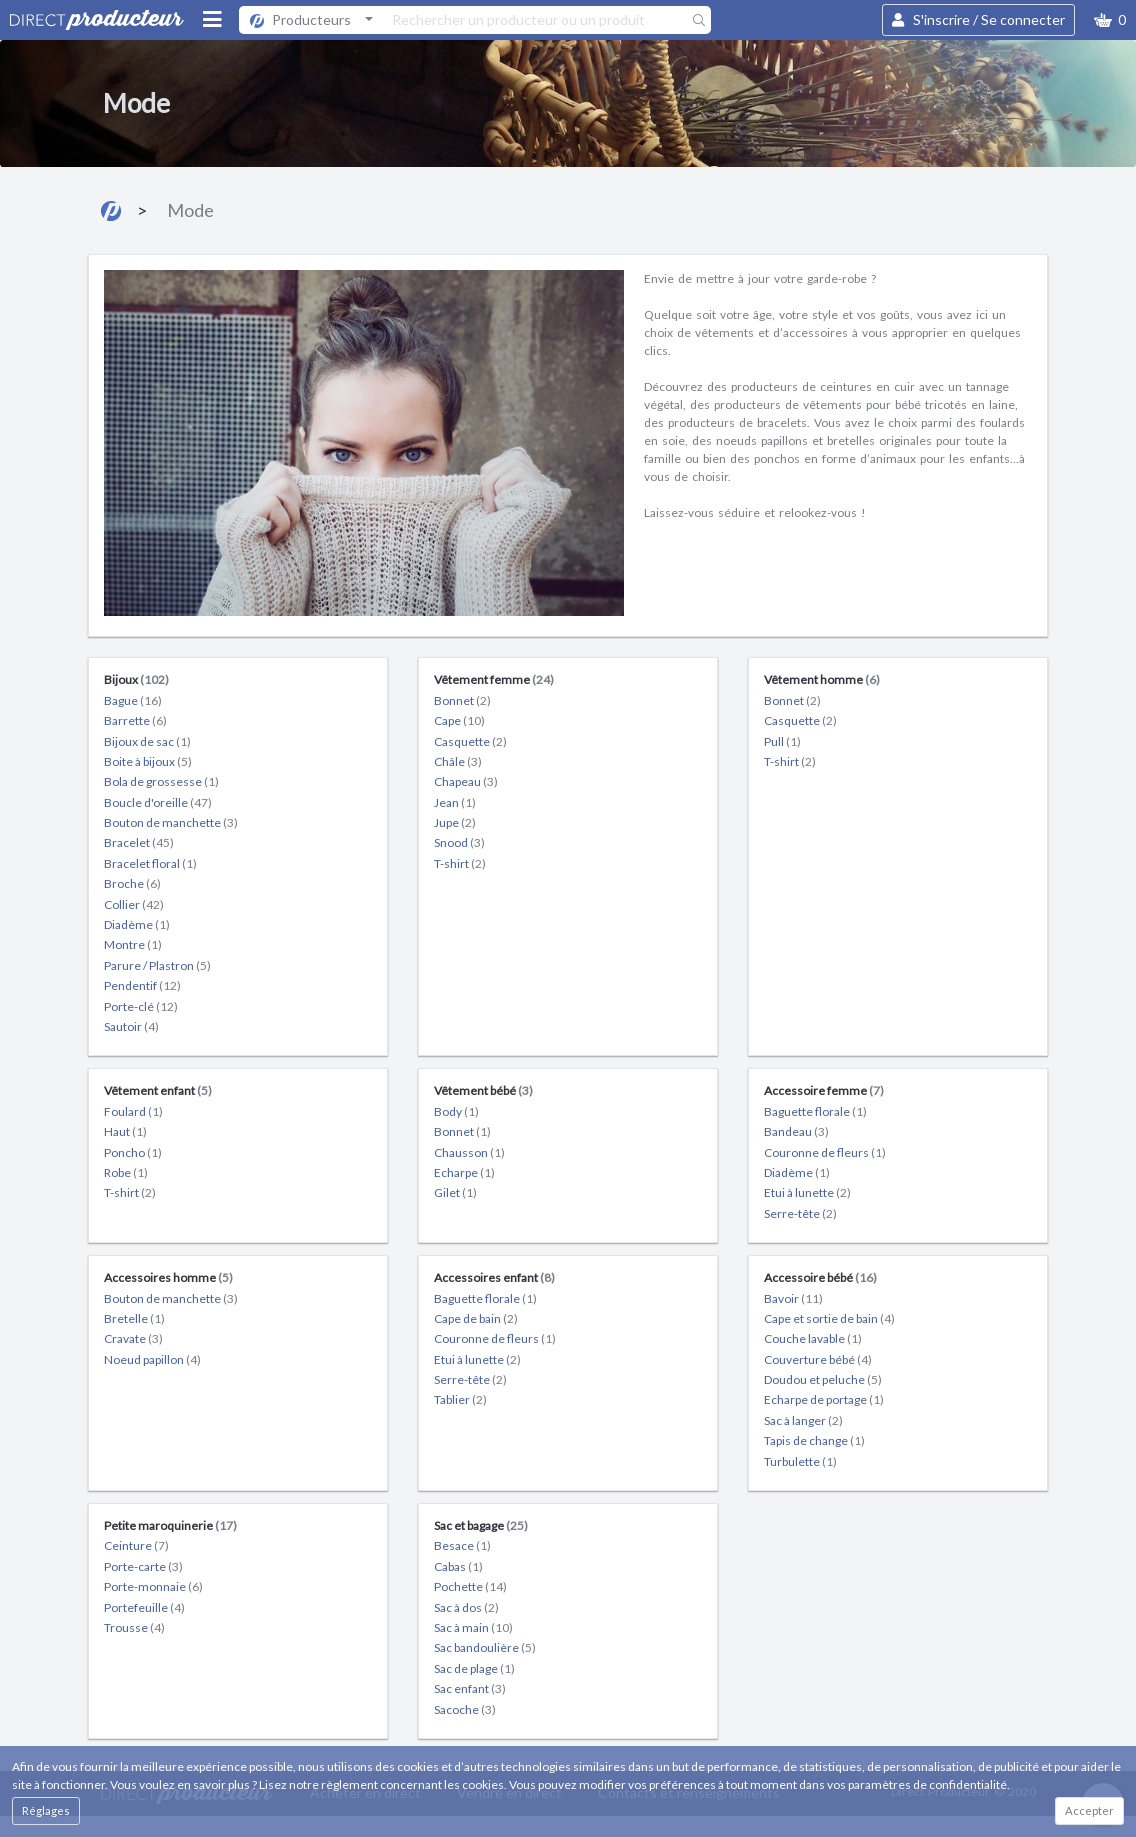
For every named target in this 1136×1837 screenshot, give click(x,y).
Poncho (133, 1152)
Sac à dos (466, 1607)
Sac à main (473, 1627)
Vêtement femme (494, 679)
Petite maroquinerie (170, 1525)
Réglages (46, 1810)
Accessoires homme (168, 1277)
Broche (132, 883)
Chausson (469, 1152)
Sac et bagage (481, 1525)
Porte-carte (143, 1566)
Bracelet (139, 842)
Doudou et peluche (823, 1379)
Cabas (458, 1566)
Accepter (1089, 1810)
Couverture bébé (818, 1359)
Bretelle (134, 1318)
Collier (134, 904)
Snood (459, 842)
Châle (458, 761)
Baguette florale (815, 1111)
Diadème (137, 924)
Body (456, 1111)
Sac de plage (474, 1668)
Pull (782, 741)
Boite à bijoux (148, 761)
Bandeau (796, 1131)
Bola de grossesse (161, 781)
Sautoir (131, 1026)
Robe (126, 1172)
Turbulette (800, 1461)
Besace (462, 1545)
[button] (1110, 20)
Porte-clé (141, 1006)
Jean (455, 802)
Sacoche (465, 1709)
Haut (125, 1131)
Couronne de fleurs (825, 1152)
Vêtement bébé (483, 1090)
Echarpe (464, 1172)
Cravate (133, 1338)
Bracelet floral (150, 863)
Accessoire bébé (820, 1277)
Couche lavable (813, 1338)
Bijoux (136, 679)
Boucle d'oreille (158, 802)
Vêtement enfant (158, 1090)
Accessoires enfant (494, 1277)
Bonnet (462, 700)
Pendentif (142, 985)
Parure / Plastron (157, 965)
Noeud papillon (152, 1359)
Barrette (135, 720)
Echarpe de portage (824, 1399)
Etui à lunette (807, 1192)
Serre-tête (800, 1213)
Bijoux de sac (147, 741)
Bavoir (793, 1298)
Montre (133, 944)
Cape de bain (476, 1318)
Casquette (470, 741)
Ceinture (136, 1545)
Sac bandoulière (485, 1647)
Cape (459, 720)
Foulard (133, 1111)
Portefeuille (144, 1607)
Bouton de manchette (171, 822)
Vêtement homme (822, 679)
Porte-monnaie (153, 1586)
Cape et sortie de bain (829, 1318)
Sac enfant (470, 1688)
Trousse (134, 1627)
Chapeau (466, 781)
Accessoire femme (824, 1090)
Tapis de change (814, 1440)
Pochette (470, 1586)
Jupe (455, 822)
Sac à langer (803, 1420)
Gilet (455, 1192)
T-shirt (460, 863)
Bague (133, 700)
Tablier (460, 1399)
